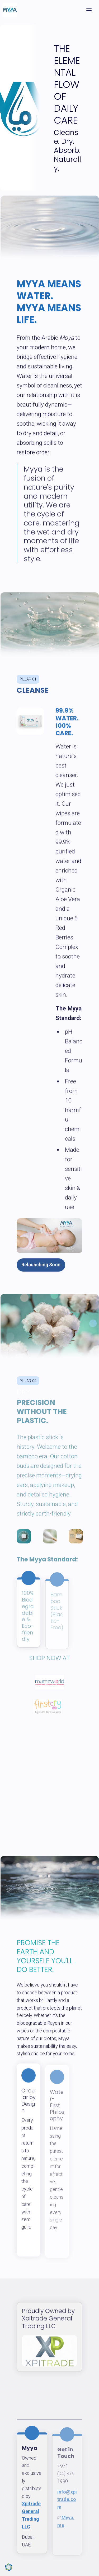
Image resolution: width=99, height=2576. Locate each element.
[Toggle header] (89, 10)
